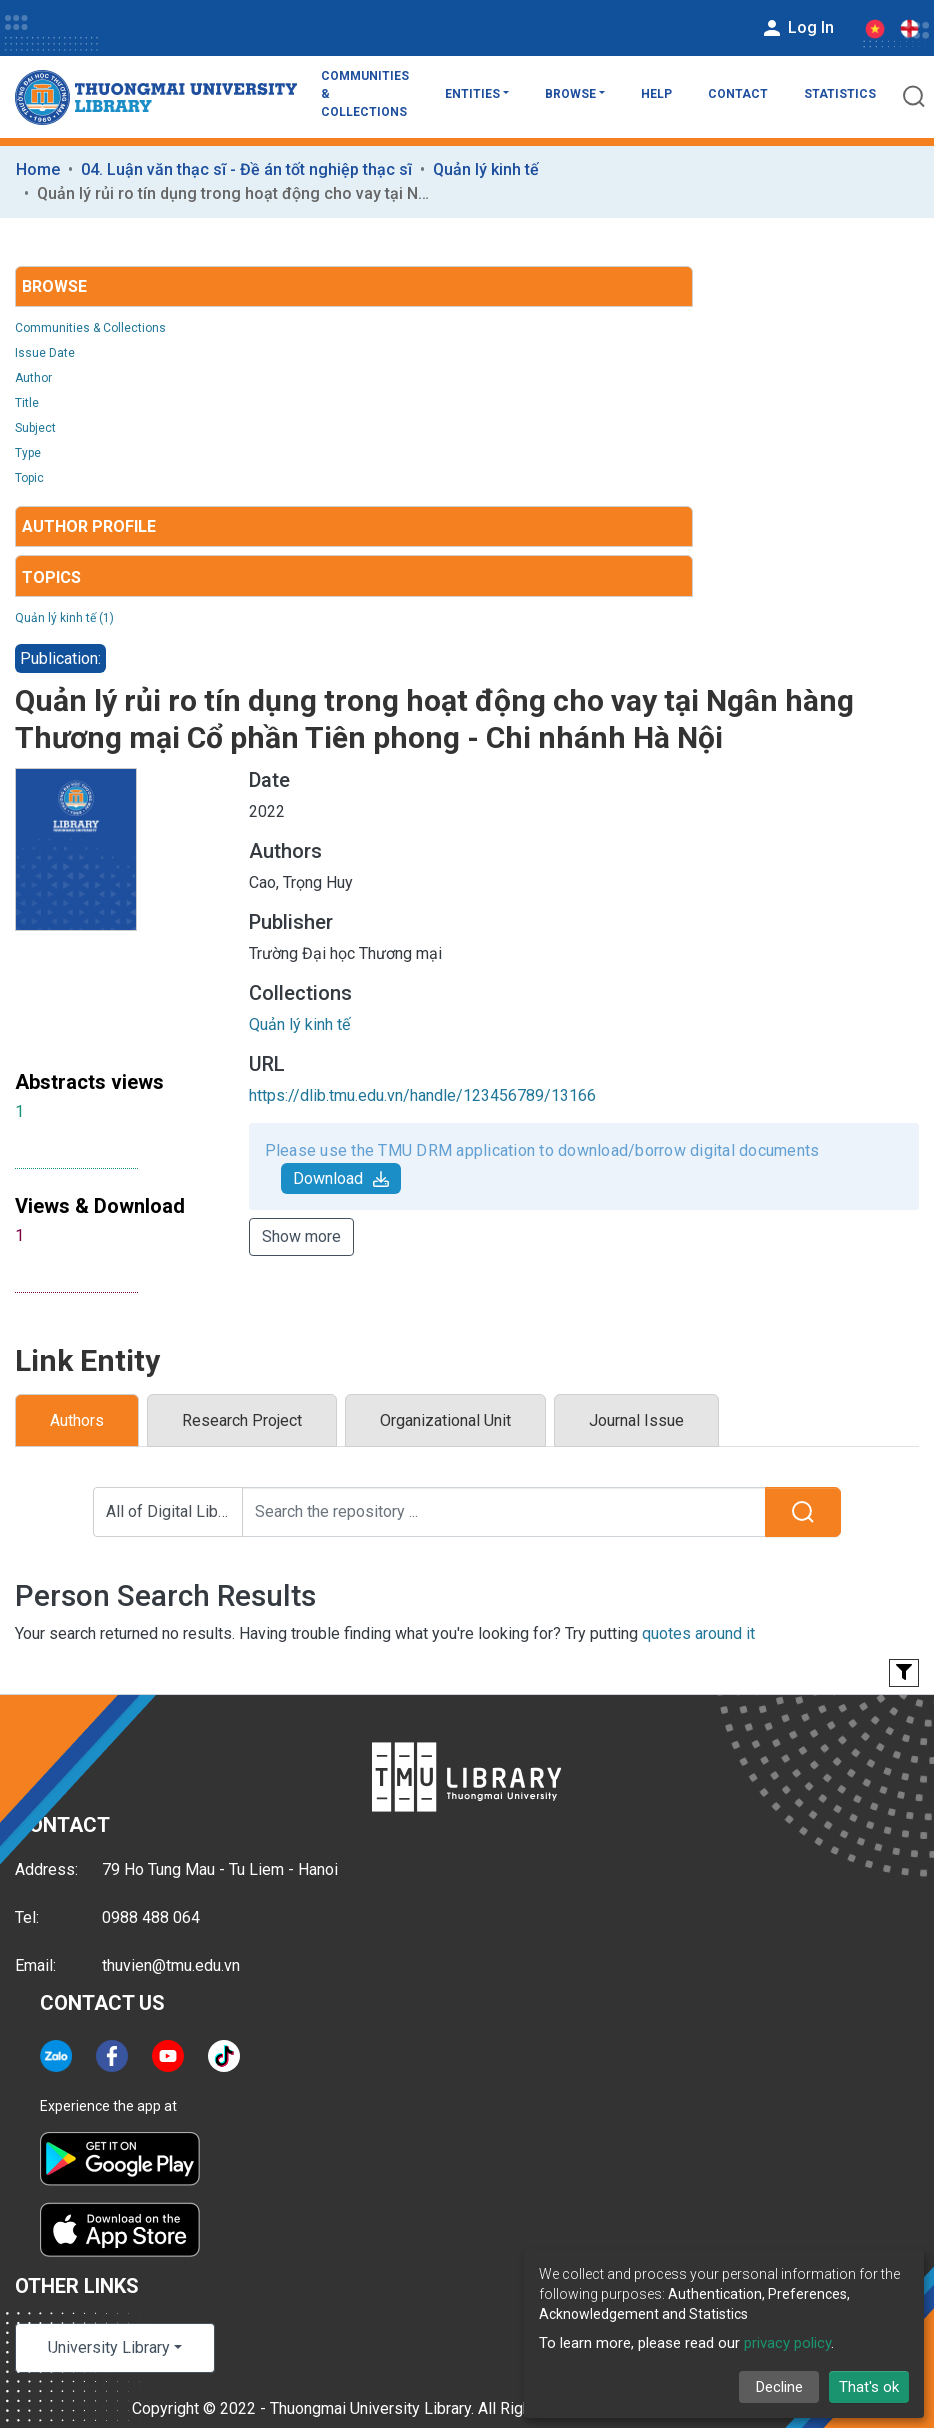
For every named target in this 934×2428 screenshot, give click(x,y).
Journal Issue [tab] (636, 1420)
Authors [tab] (77, 1420)
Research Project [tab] (242, 1420)
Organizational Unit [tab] (445, 1420)
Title (27, 403)
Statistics (840, 94)
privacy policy (787, 2343)
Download (341, 1178)
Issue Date (45, 353)
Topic (29, 478)
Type (28, 453)
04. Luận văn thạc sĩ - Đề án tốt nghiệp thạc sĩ (246, 169)
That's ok (869, 2387)
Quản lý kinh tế (486, 169)
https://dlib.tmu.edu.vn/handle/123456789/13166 (422, 1095)
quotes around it (698, 1633)
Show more (301, 1236)
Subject (35, 428)
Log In (797, 28)
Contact (738, 94)
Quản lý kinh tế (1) (64, 618)
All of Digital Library (174, 1511)
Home (38, 169)
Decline (779, 2387)
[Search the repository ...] (504, 1512)
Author (33, 378)
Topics (51, 577)
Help (656, 94)
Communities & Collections (365, 94)
